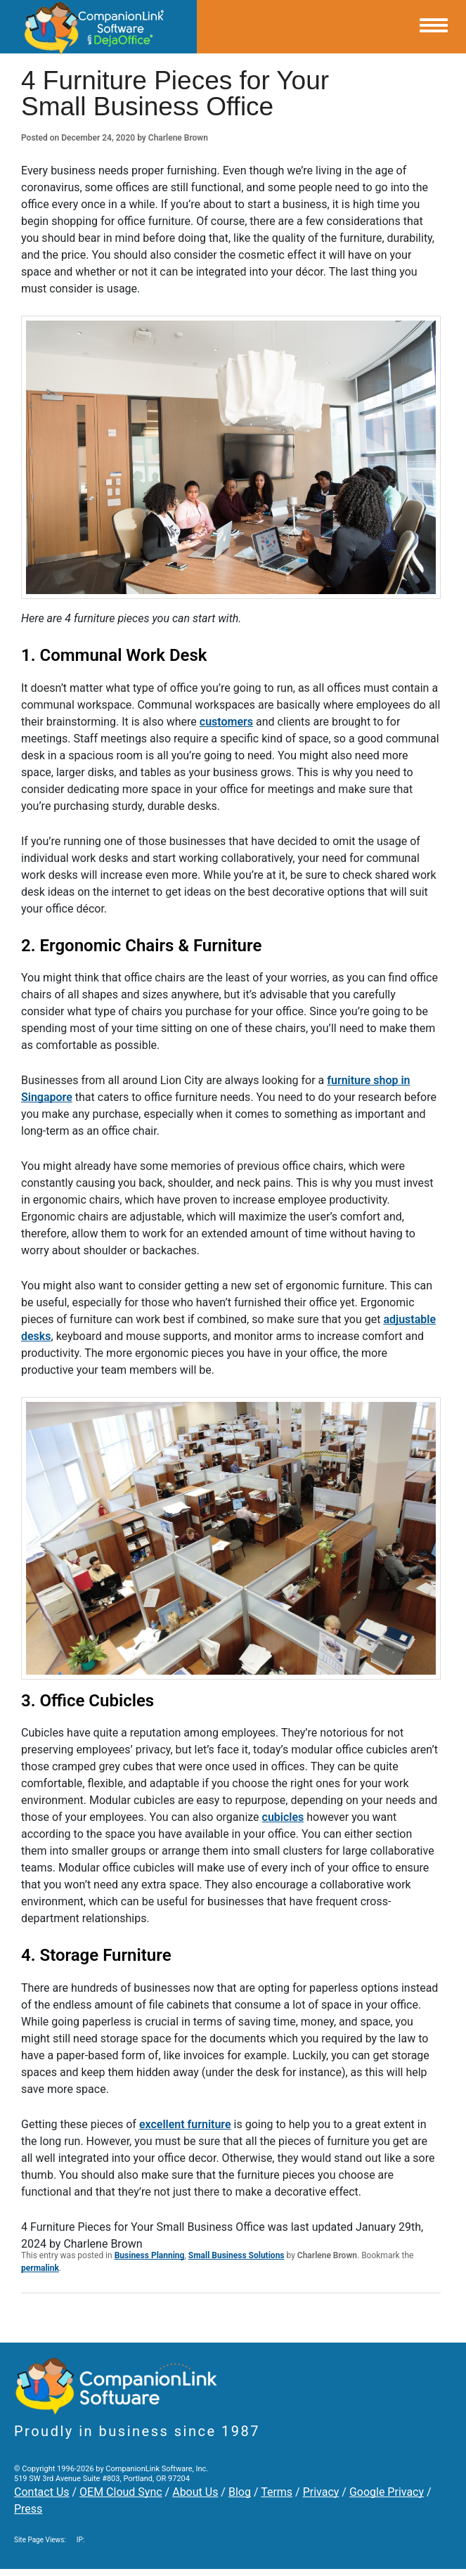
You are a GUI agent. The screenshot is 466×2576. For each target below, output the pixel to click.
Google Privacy (386, 2492)
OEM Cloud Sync (120, 2492)
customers (226, 721)
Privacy (321, 2492)
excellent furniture (185, 2124)
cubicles (283, 1817)
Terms (276, 2492)
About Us (195, 2492)
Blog (239, 2492)
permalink (40, 2268)
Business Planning (150, 2255)
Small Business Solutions (236, 2255)
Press (28, 2509)
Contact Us (42, 2492)
